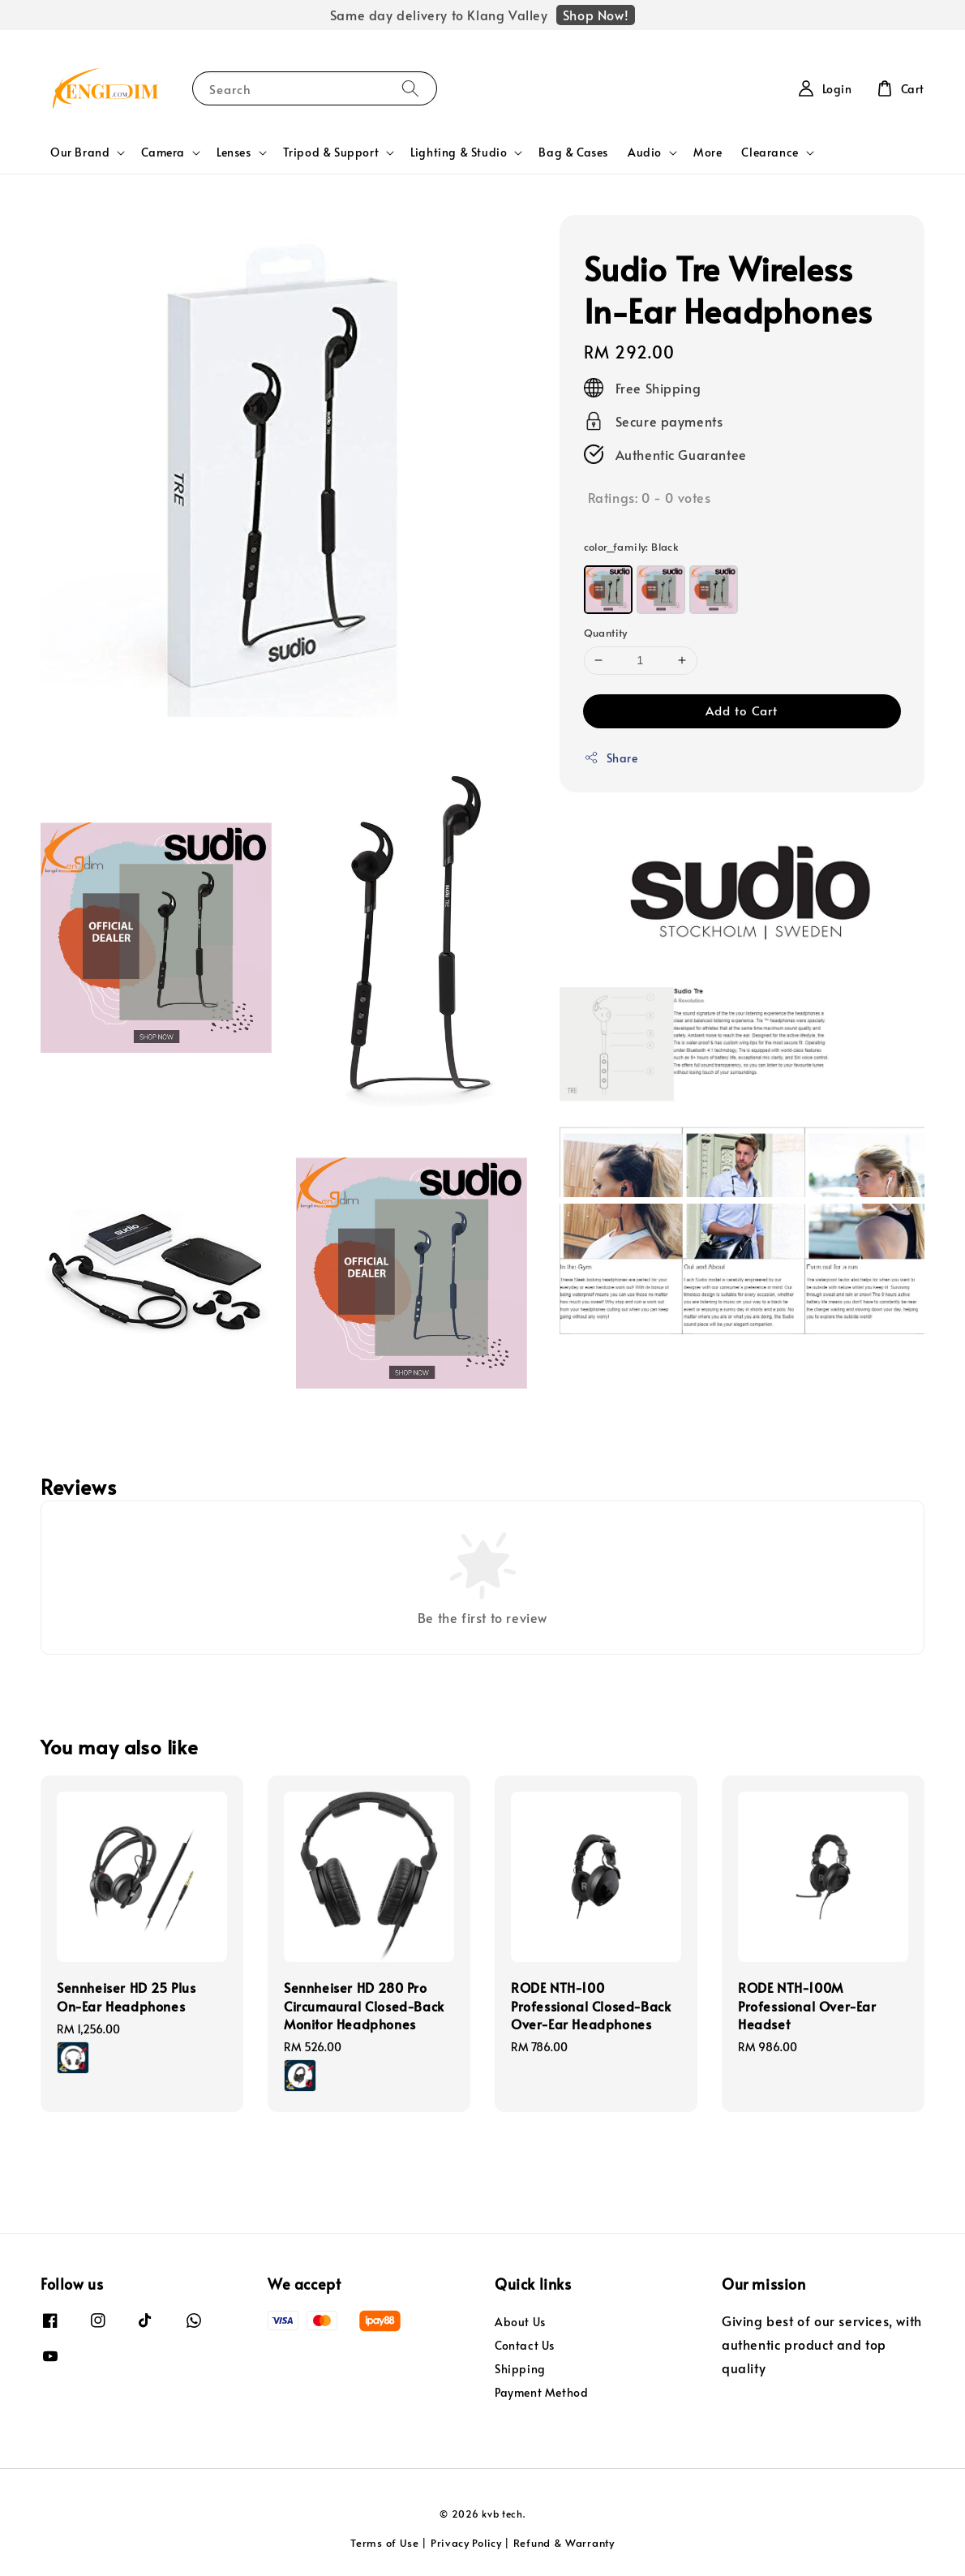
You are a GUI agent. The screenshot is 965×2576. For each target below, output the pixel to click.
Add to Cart (742, 710)
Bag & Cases (573, 152)
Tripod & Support (331, 152)
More (707, 152)
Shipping (520, 2368)
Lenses (234, 152)
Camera (163, 152)
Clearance (769, 152)
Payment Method (541, 2392)
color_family (632, 546)
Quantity (606, 632)
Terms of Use (384, 2542)
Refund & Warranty (564, 2542)
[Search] (410, 88)
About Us (520, 2322)
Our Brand (79, 152)
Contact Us (525, 2345)
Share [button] (611, 758)
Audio (645, 152)
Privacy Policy (466, 2542)
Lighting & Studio (458, 152)
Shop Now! (595, 15)
